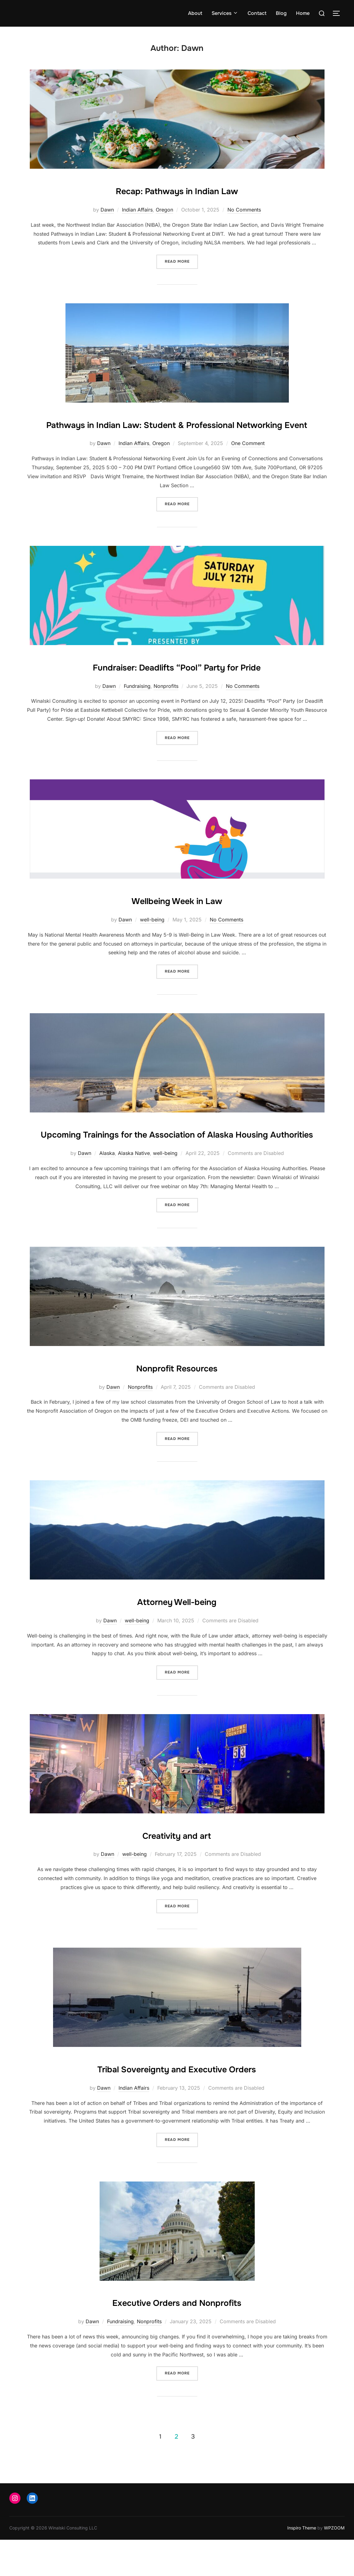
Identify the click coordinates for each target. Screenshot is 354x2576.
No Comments (244, 210)
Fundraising (137, 704)
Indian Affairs (137, 210)
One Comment (248, 461)
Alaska (107, 1190)
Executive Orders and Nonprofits (177, 2338)
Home (303, 13)
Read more (181, 261)
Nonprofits (166, 704)
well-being (152, 938)
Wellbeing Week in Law (177, 918)
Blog (281, 13)
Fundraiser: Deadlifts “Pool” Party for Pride (176, 684)
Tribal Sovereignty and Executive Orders (177, 2104)
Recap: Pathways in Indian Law (177, 189)
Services (225, 13)
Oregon (164, 210)
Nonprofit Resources (176, 1403)
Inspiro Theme (301, 2564)
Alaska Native (134, 1190)
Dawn (107, 210)
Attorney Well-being (177, 1637)
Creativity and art (177, 1870)
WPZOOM (334, 2564)
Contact (257, 13)
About (195, 13)
